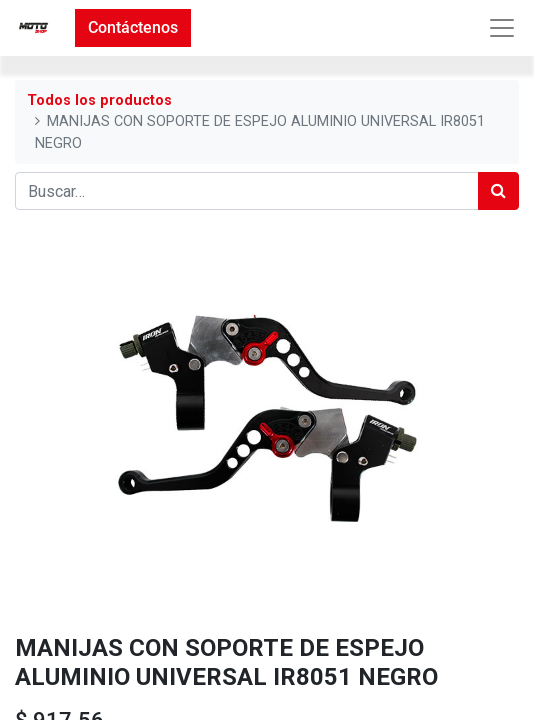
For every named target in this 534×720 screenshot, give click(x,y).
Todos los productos (99, 100)
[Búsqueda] (498, 191)
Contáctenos (133, 27)
